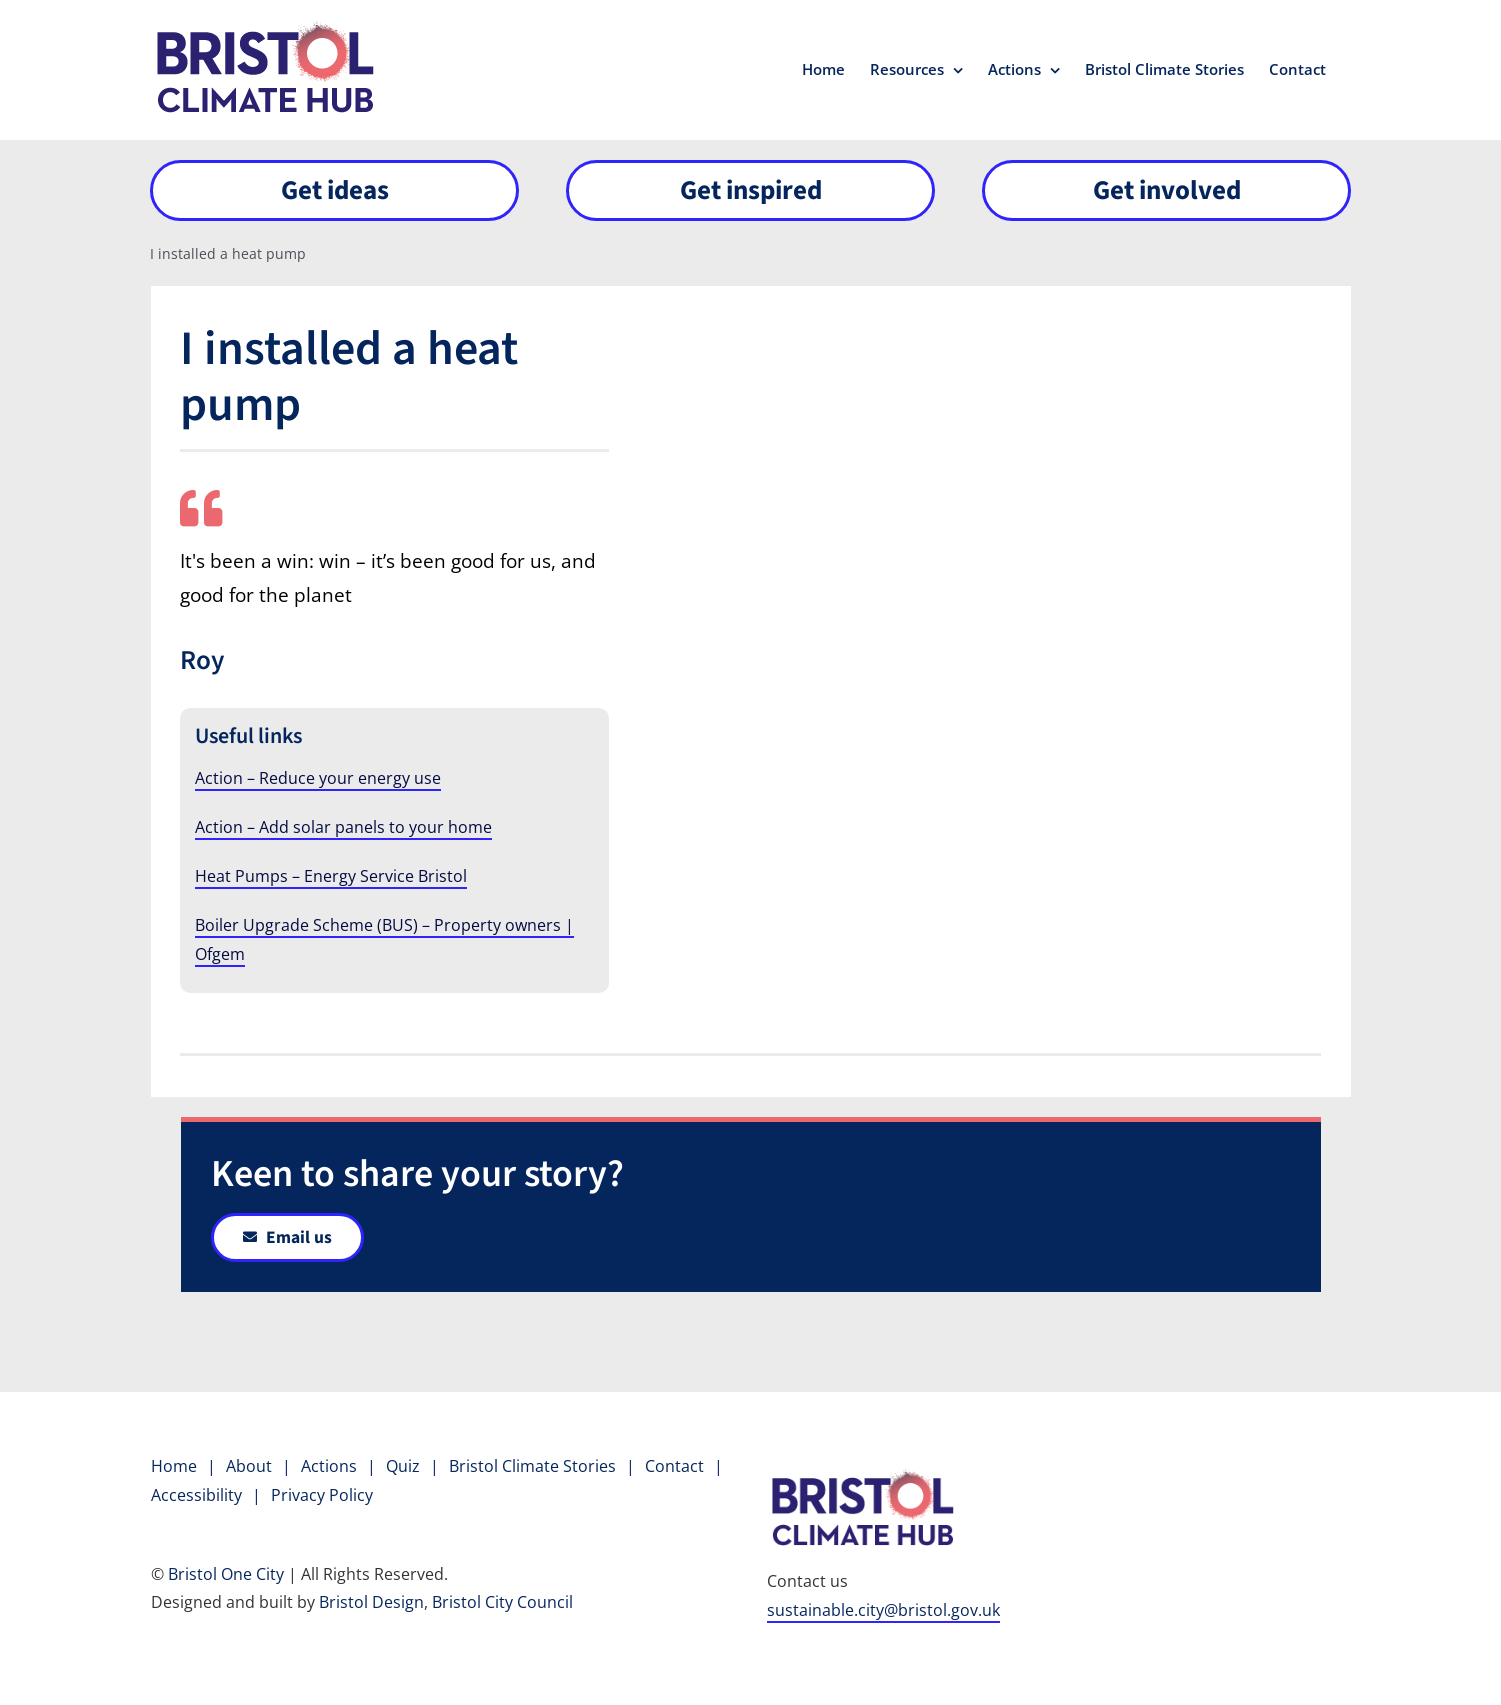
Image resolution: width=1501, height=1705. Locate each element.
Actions (329, 1466)
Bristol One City (226, 1574)
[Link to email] (288, 1237)
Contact (674, 1466)
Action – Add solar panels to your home (343, 827)
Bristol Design (371, 1602)
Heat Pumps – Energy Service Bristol (331, 876)
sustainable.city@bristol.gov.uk (883, 1610)
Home (174, 1466)
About (249, 1466)
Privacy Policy (322, 1495)
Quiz (403, 1466)
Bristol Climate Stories (532, 1466)
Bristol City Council (502, 1602)
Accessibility (196, 1495)
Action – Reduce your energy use (318, 778)
